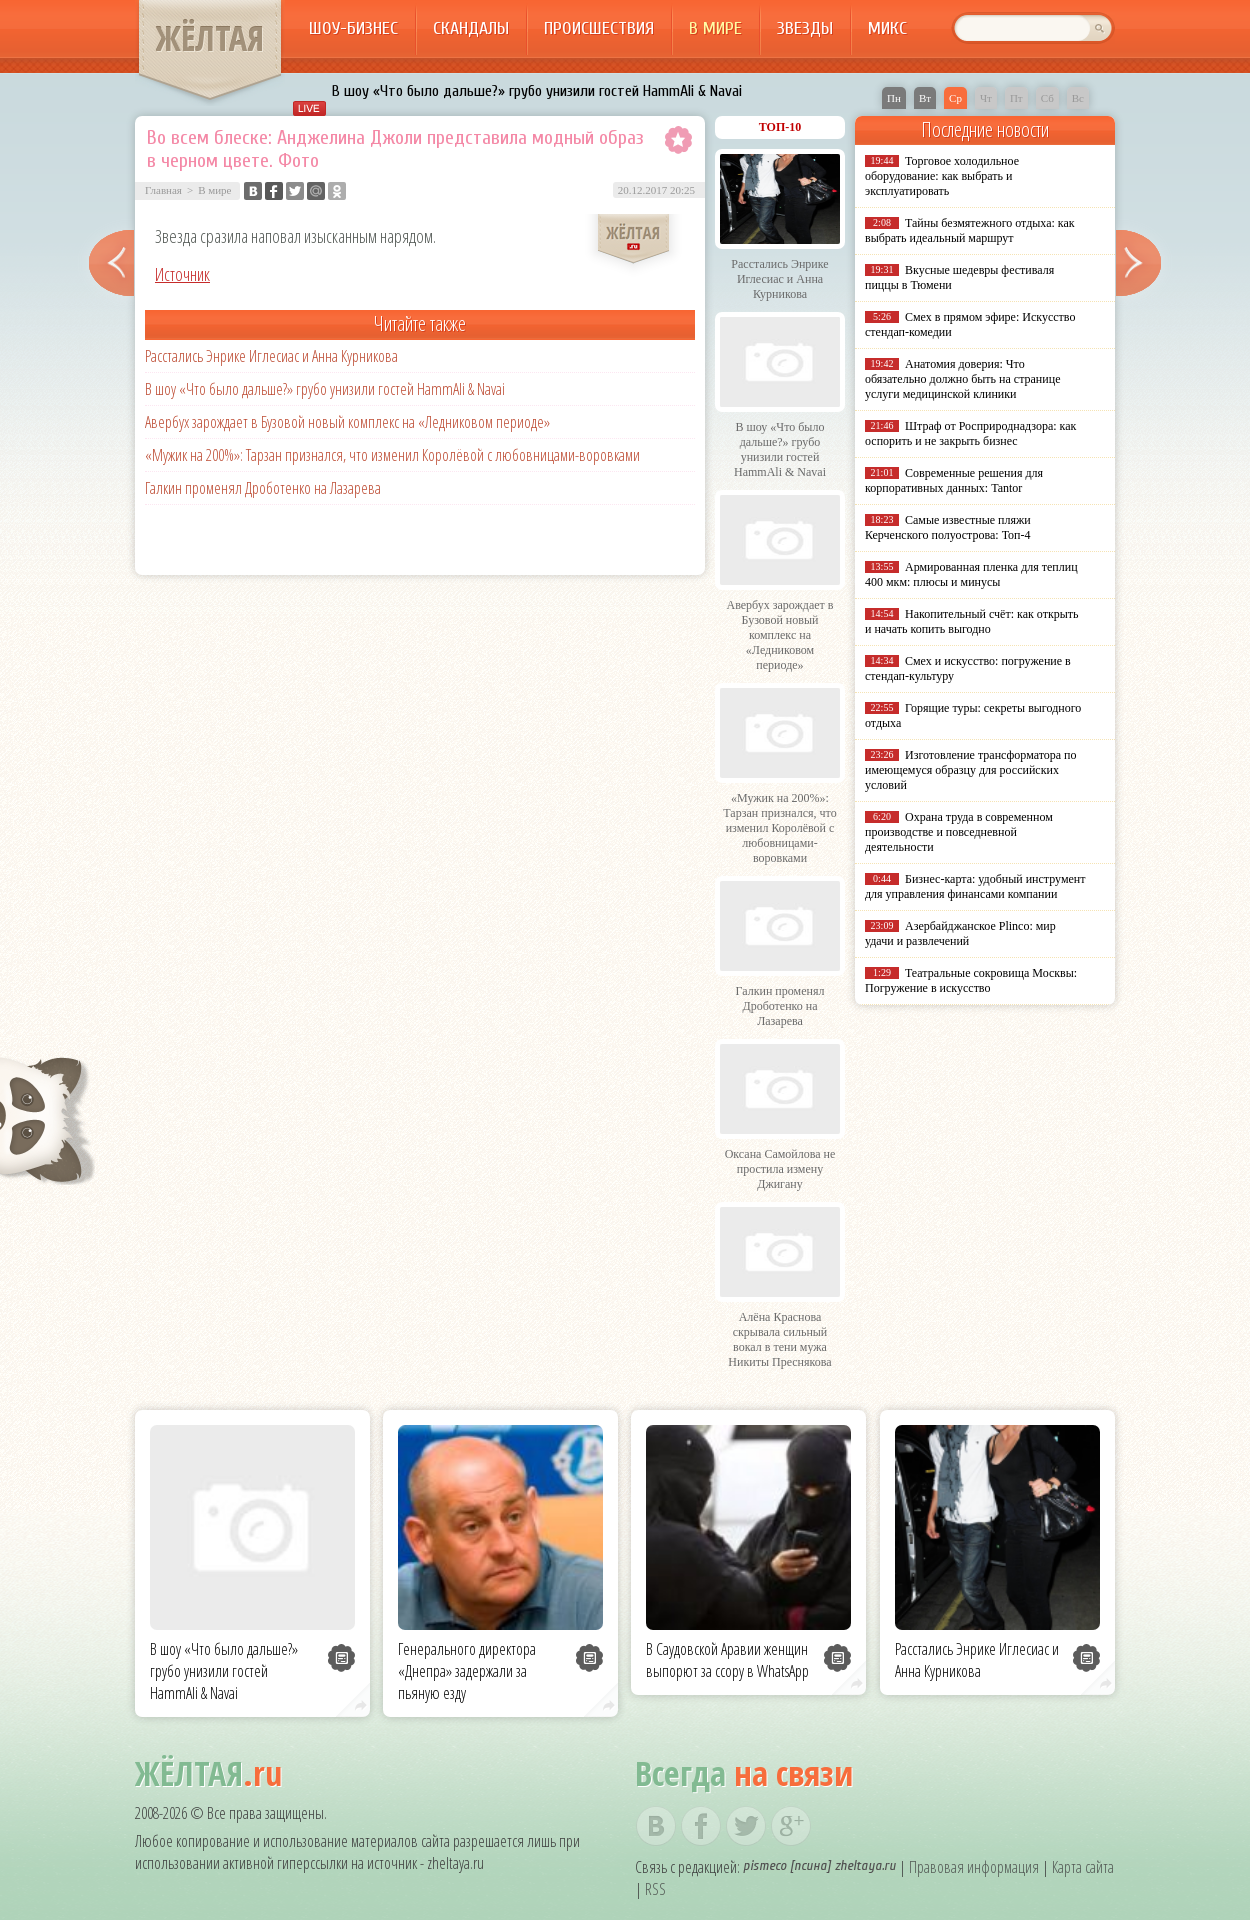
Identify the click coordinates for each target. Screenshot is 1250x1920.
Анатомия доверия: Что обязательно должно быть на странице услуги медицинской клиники (962, 379)
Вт (925, 98)
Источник (182, 274)
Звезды (805, 28)
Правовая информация (974, 1867)
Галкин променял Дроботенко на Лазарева (263, 488)
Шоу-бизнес (353, 28)
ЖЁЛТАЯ (210, 38)
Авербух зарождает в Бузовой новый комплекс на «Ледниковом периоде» (347, 422)
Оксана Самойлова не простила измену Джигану (780, 1169)
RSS (655, 1889)
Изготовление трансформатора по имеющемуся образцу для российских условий (971, 770)
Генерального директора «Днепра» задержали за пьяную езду (467, 1671)
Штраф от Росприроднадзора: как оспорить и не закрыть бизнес (970, 433)
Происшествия (599, 28)
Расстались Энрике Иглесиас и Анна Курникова (271, 356)
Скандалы (471, 28)
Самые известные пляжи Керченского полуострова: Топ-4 (948, 527)
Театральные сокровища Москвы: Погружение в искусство (971, 980)
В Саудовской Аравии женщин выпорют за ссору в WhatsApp (727, 1660)
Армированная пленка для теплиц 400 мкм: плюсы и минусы (971, 574)
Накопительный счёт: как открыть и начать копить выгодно (972, 621)
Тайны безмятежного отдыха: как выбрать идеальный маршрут (970, 230)
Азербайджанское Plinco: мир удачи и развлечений (960, 933)
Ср (955, 98)
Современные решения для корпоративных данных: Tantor (954, 480)
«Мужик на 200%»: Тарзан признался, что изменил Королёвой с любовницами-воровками (392, 455)
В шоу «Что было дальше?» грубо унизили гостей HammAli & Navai (537, 91)
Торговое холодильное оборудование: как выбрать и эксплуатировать (942, 176)
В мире (715, 28)
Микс (887, 28)
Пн (894, 98)
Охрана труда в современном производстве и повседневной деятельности (959, 832)
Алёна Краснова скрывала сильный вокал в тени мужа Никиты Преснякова (779, 1339)
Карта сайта (1083, 1867)
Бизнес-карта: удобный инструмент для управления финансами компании (975, 886)
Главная (163, 190)
